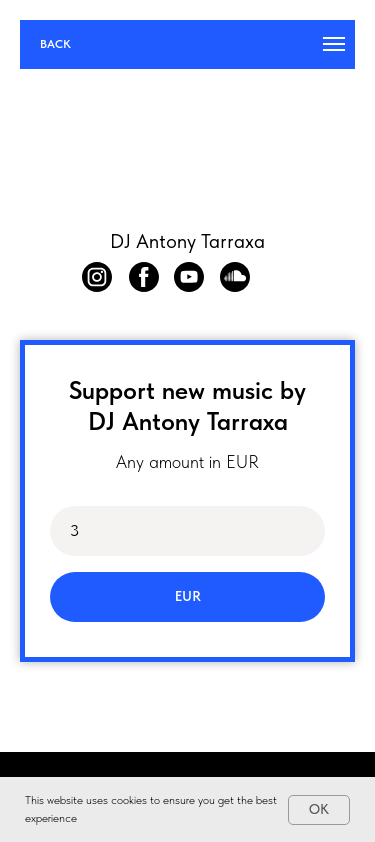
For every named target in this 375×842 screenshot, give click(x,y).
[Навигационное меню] (334, 44)
